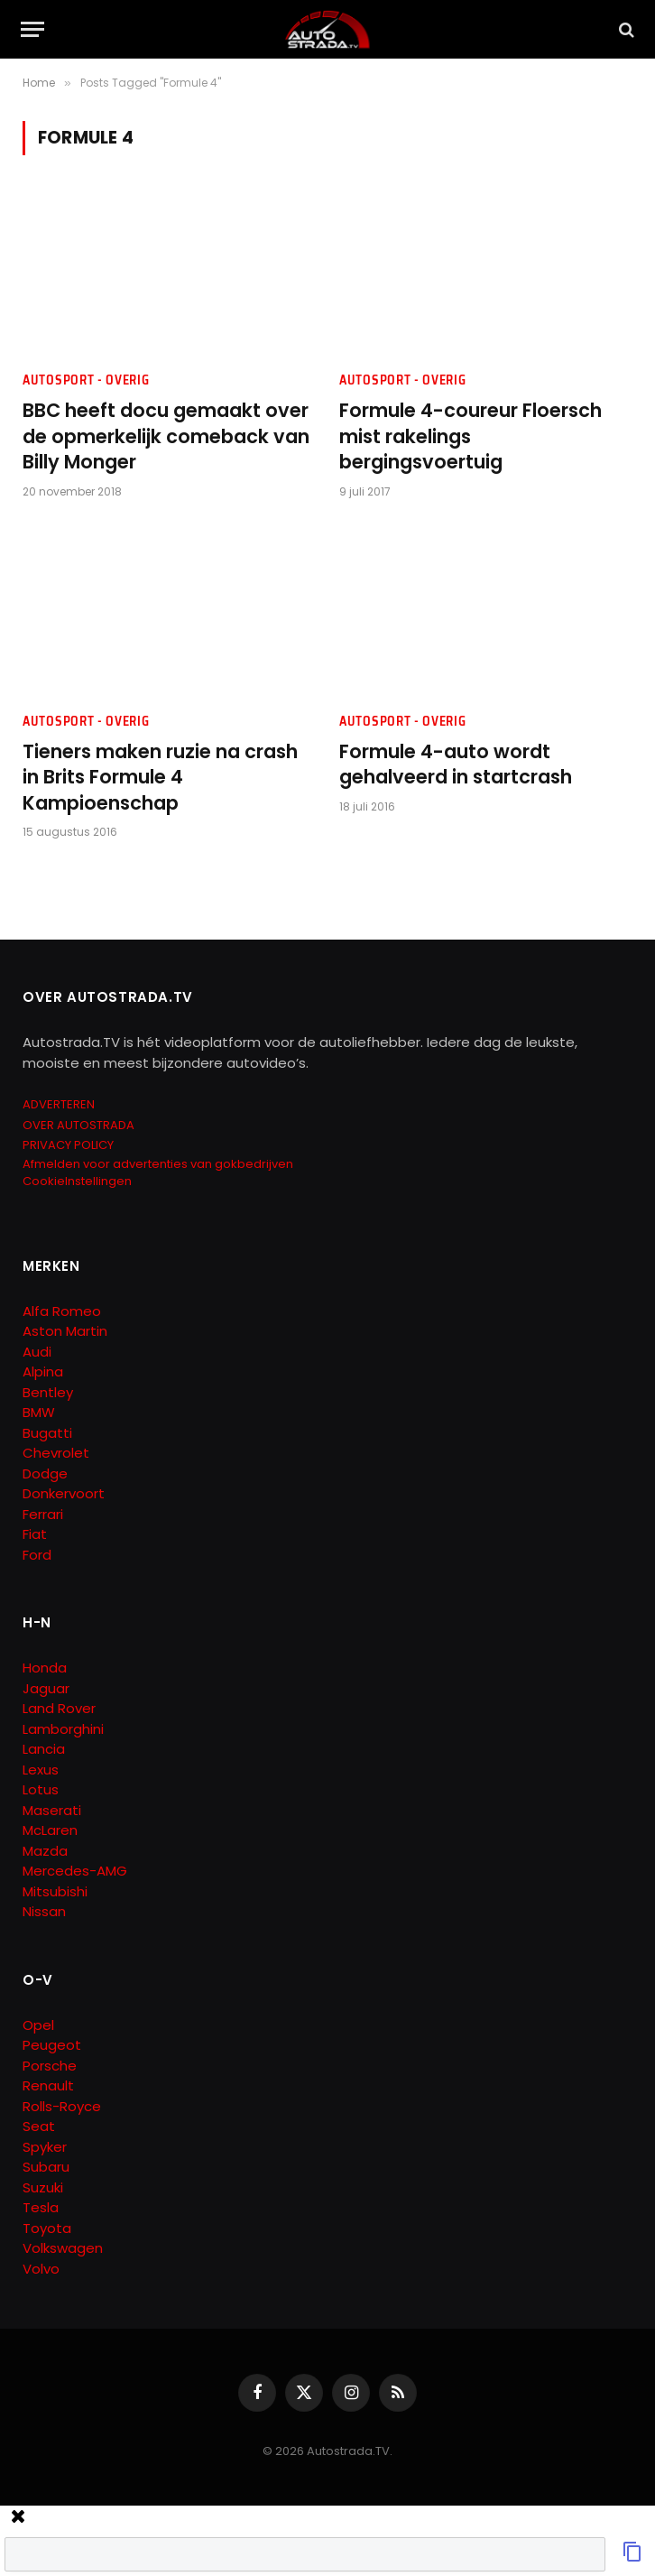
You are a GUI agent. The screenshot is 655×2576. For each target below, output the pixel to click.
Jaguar (46, 1688)
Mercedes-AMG (75, 1870)
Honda (45, 1667)
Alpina (43, 1371)
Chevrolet (56, 1452)
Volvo (41, 2268)
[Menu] (32, 29)
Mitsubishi (55, 1891)
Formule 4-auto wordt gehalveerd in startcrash (455, 765)
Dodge (45, 1473)
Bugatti (47, 1432)
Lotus (41, 1789)
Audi (37, 1351)
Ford (37, 1554)
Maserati (52, 1810)
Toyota (47, 2228)
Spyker (45, 2146)
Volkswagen (63, 2247)
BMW (39, 1412)
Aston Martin (65, 1330)
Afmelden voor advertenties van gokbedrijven (158, 1163)
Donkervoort (64, 1493)
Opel (38, 2024)
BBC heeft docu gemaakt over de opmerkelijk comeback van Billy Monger (166, 436)
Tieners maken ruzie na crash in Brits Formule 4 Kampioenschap (160, 777)
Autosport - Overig (86, 380)
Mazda (45, 1850)
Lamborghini (63, 1728)
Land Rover (59, 1708)
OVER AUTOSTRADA (78, 1125)
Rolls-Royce (62, 2106)
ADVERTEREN (59, 1104)
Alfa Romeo (64, 1311)
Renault (48, 2085)
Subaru (46, 2166)
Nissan (44, 1911)
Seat (39, 2126)
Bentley (48, 1392)
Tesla (41, 2207)
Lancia (44, 1748)
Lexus (41, 1769)
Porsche (50, 2065)
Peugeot (52, 2044)
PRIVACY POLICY (68, 1145)
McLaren (50, 1830)
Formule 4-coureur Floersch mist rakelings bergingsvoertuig (470, 436)
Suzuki (43, 2187)
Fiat (35, 1533)
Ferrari (43, 1514)
